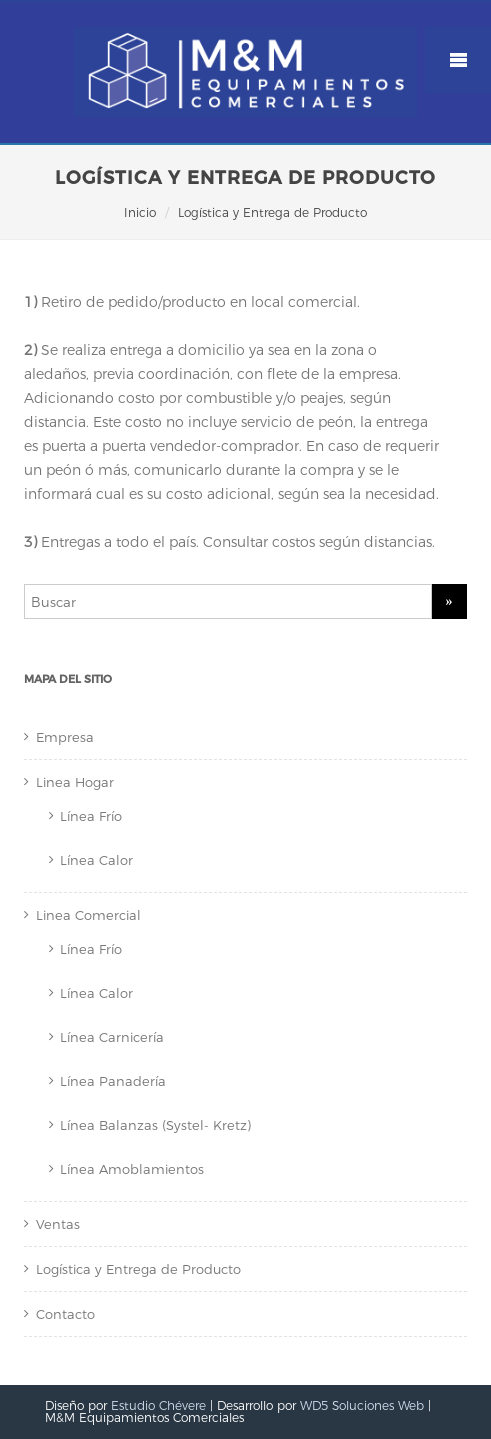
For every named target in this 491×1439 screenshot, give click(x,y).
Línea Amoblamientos (132, 1169)
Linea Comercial (88, 915)
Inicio (140, 212)
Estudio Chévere (158, 1405)
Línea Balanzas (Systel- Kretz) (155, 1125)
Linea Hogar (75, 782)
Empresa (65, 737)
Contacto (65, 1314)
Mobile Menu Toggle (458, 60)
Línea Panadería (113, 1081)
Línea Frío (91, 816)
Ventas (58, 1224)
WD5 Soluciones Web (362, 1405)
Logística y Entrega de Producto (138, 1269)
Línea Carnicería (112, 1037)
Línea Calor (96, 860)
